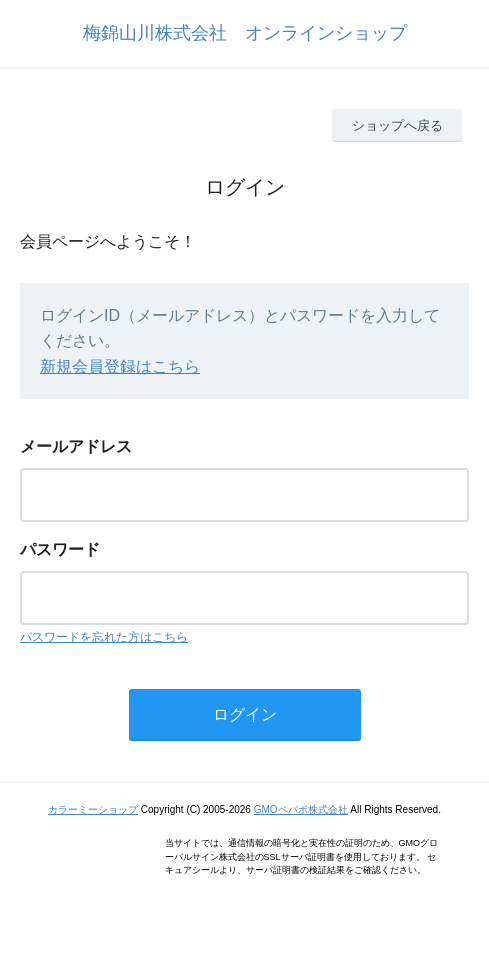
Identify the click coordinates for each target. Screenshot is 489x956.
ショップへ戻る (397, 125)
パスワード (60, 549)
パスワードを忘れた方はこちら (104, 637)
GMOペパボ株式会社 (301, 809)
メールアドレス (76, 446)
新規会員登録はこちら (120, 366)
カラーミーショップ (93, 809)
